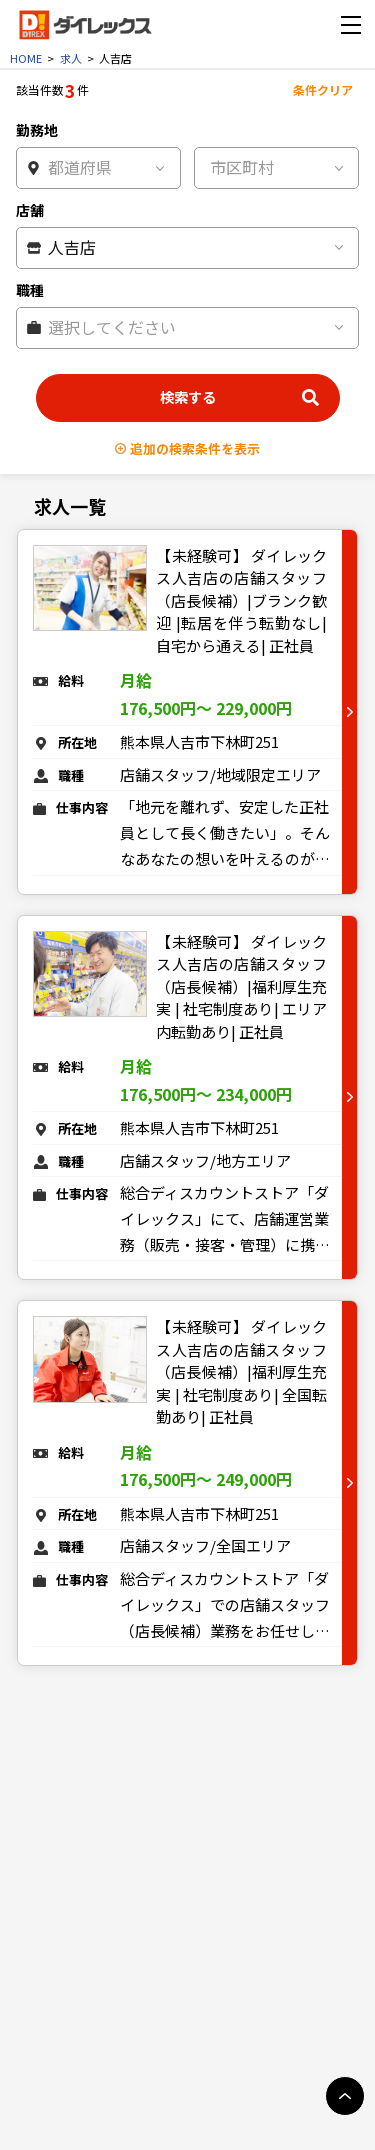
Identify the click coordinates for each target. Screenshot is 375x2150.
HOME (26, 58)
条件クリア (323, 89)
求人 (71, 58)
